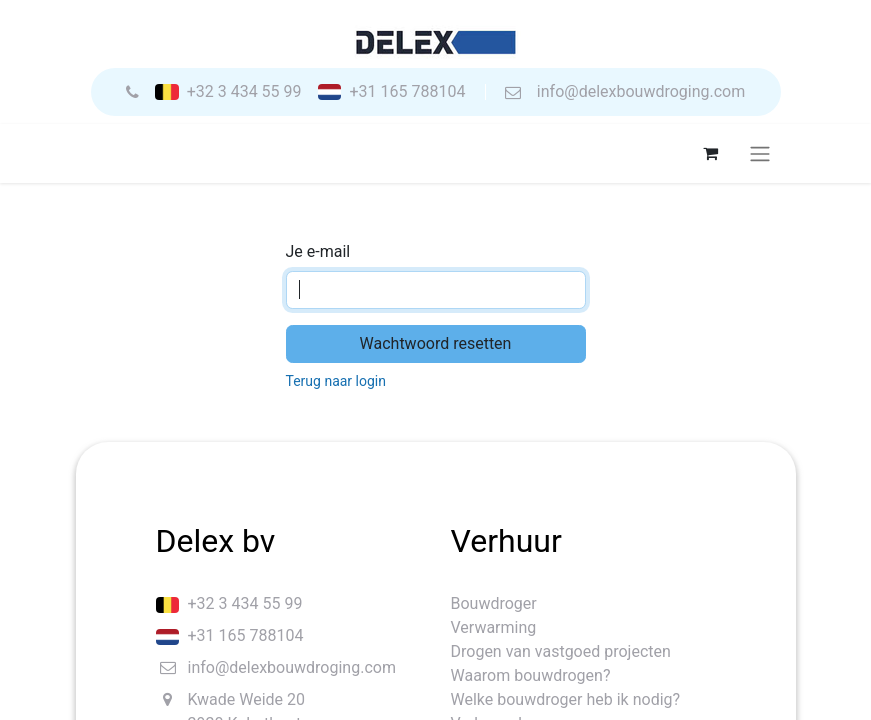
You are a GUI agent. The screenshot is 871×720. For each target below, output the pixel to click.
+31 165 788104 (407, 92)
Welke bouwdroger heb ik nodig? (566, 699)
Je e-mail (318, 251)
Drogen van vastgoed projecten (561, 651)
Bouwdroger (494, 603)
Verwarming (494, 627)
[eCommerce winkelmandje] (711, 153)
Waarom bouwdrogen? (531, 675)
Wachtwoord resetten (436, 343)
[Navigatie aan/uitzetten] (760, 153)
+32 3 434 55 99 (244, 92)
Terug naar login (336, 381)
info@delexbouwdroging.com (641, 92)
